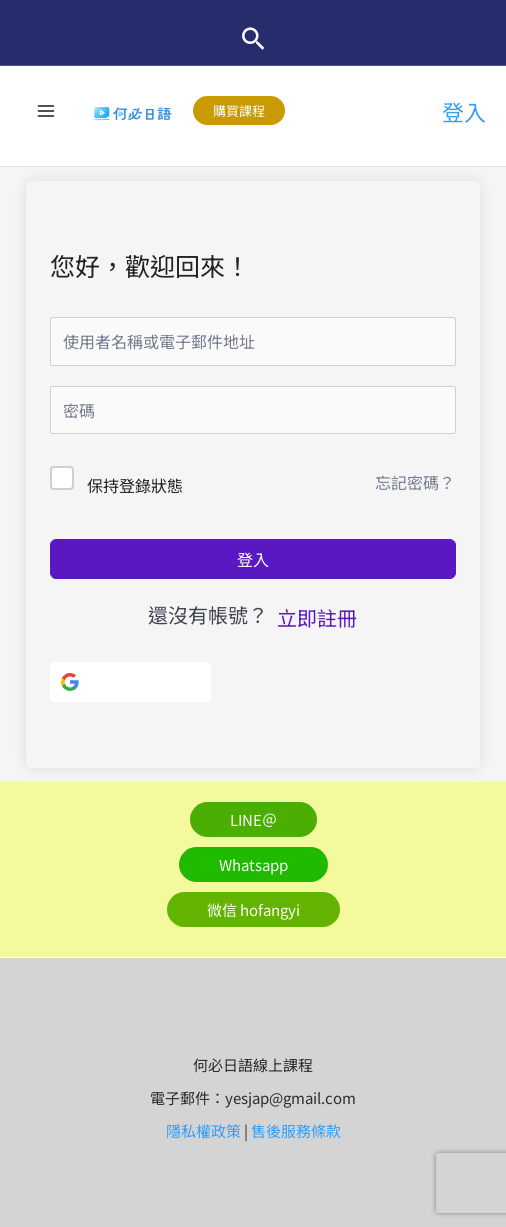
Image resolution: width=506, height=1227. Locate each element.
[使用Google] (130, 682)
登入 (253, 559)
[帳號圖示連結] (464, 111)
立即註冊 (317, 617)
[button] (253, 38)
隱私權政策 (203, 1130)
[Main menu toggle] (46, 110)
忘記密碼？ (415, 482)
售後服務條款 (296, 1130)
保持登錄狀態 (135, 485)
